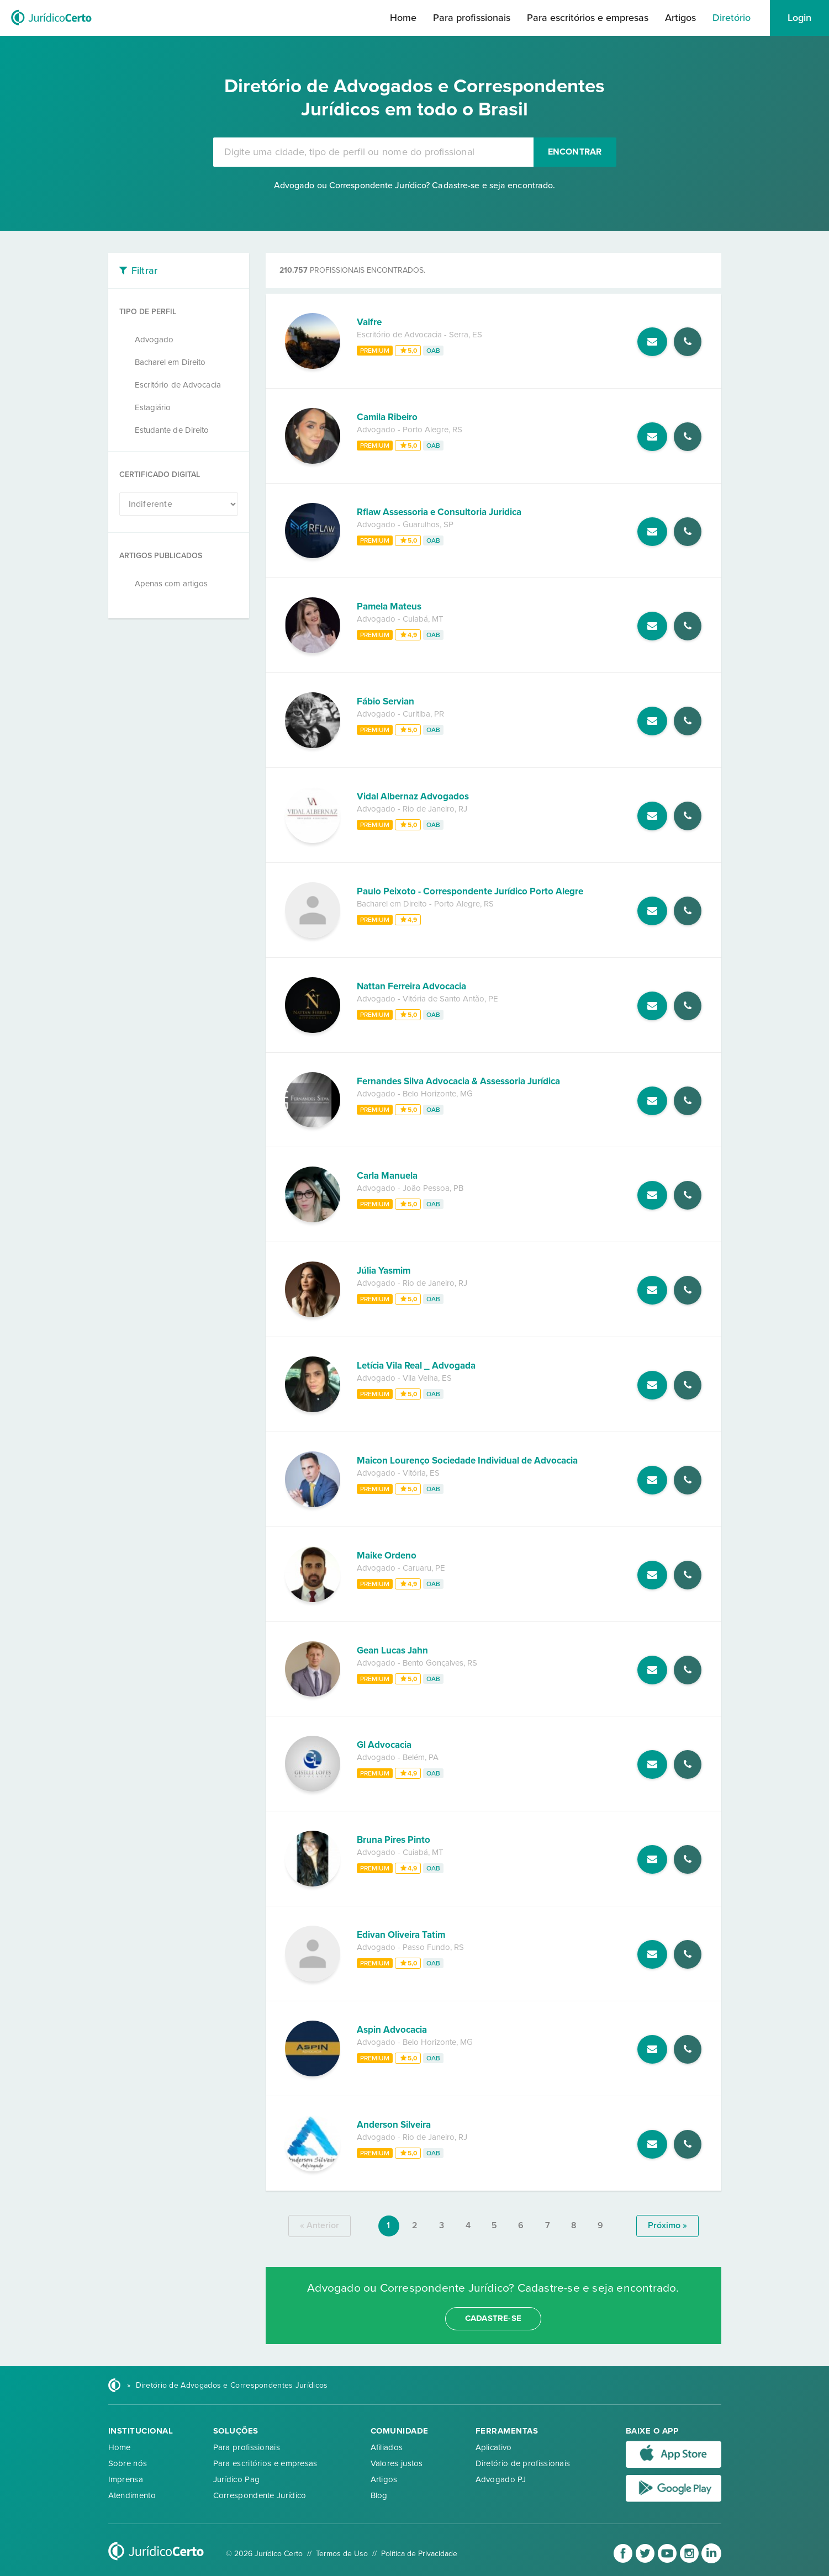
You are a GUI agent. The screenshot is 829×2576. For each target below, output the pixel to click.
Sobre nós (127, 2463)
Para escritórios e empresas (587, 18)
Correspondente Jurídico (260, 2495)
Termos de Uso (342, 2553)
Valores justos (397, 2463)
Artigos (680, 18)
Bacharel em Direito (170, 362)
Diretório (731, 18)
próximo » (667, 2225)
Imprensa (125, 2479)
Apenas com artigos (171, 583)
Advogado (154, 339)
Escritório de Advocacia (178, 384)
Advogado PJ (501, 2479)
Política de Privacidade (419, 2553)
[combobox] (373, 152)
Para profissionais (471, 18)
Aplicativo (494, 2447)
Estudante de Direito (172, 430)
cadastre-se (493, 2318)
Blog (379, 2495)
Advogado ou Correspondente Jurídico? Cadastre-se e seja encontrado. (415, 185)
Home (403, 18)
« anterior (319, 2225)
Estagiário (153, 407)
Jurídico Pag (236, 2479)
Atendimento (132, 2495)
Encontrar (575, 151)
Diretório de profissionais (523, 2463)
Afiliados (387, 2447)
